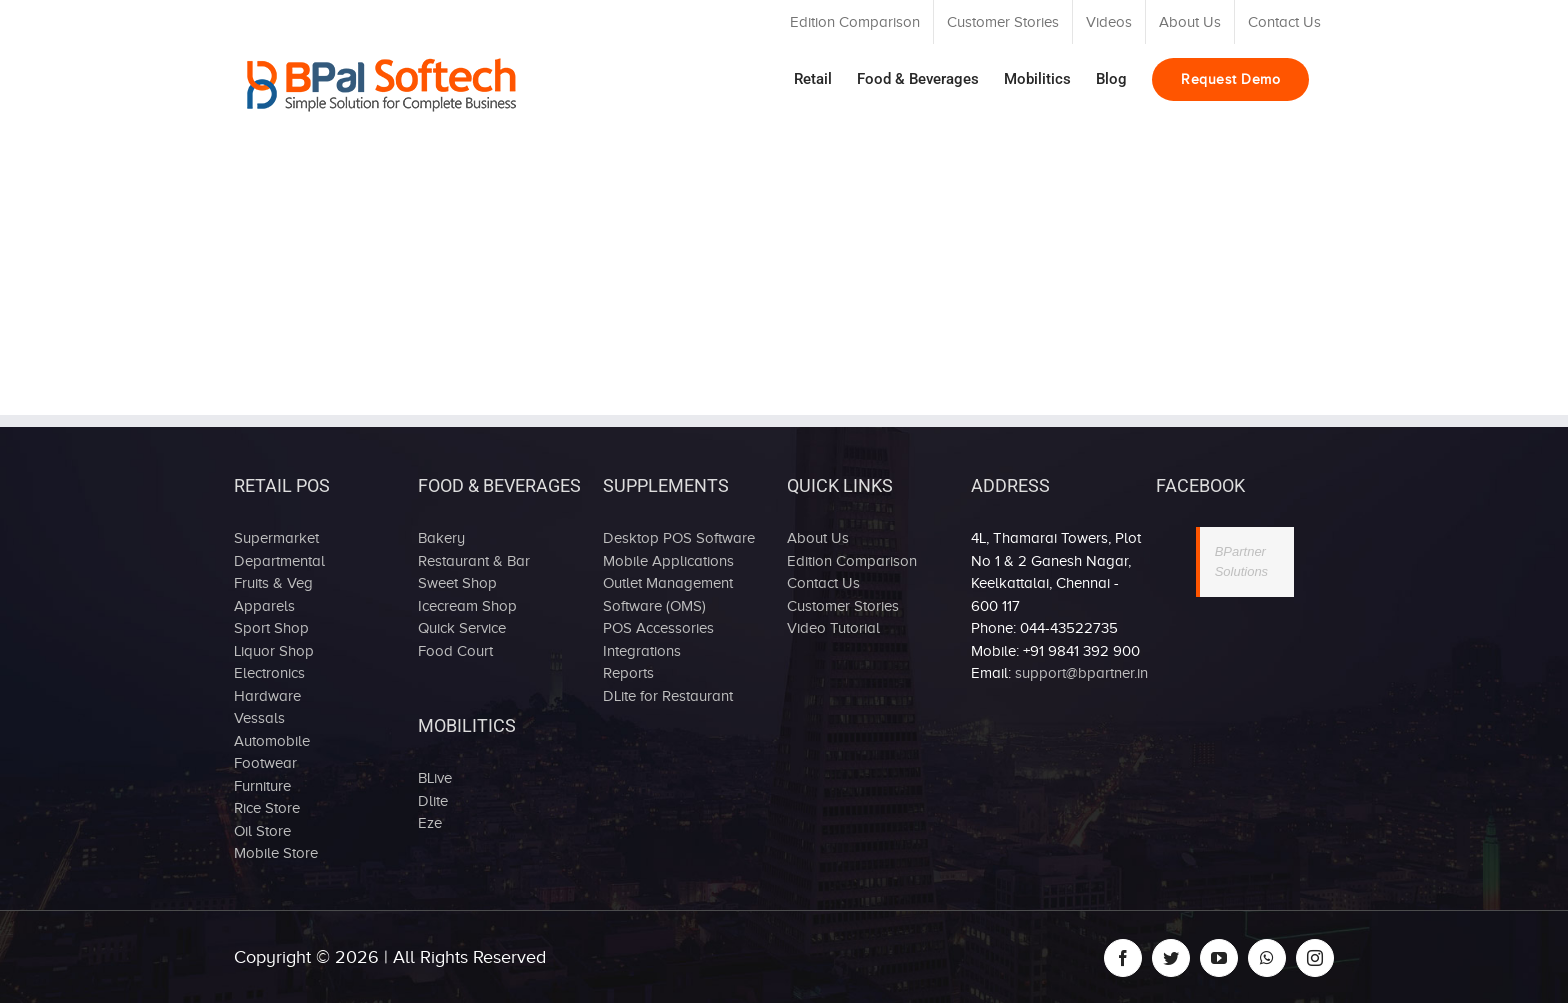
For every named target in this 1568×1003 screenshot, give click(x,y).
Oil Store (262, 831)
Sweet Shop (457, 583)
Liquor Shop (274, 651)
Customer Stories (843, 606)
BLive (435, 778)
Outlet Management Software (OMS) (668, 594)
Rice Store (267, 808)
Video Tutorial (833, 628)
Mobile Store (276, 853)
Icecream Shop (467, 606)
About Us (818, 538)
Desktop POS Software (679, 538)
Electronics (269, 673)
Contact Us (823, 583)
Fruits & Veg (273, 583)
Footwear (265, 763)
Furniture (262, 786)
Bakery (441, 538)
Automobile (272, 741)
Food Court (455, 651)
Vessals (259, 718)
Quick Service (462, 628)
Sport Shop (271, 628)
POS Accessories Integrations (658, 639)
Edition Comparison (852, 561)
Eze (430, 823)
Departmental (279, 561)
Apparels (264, 606)
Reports (628, 673)
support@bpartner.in (1081, 673)
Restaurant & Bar (474, 561)
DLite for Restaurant (668, 696)
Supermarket (276, 538)
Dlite (433, 801)
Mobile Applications (668, 561)
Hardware (267, 696)
